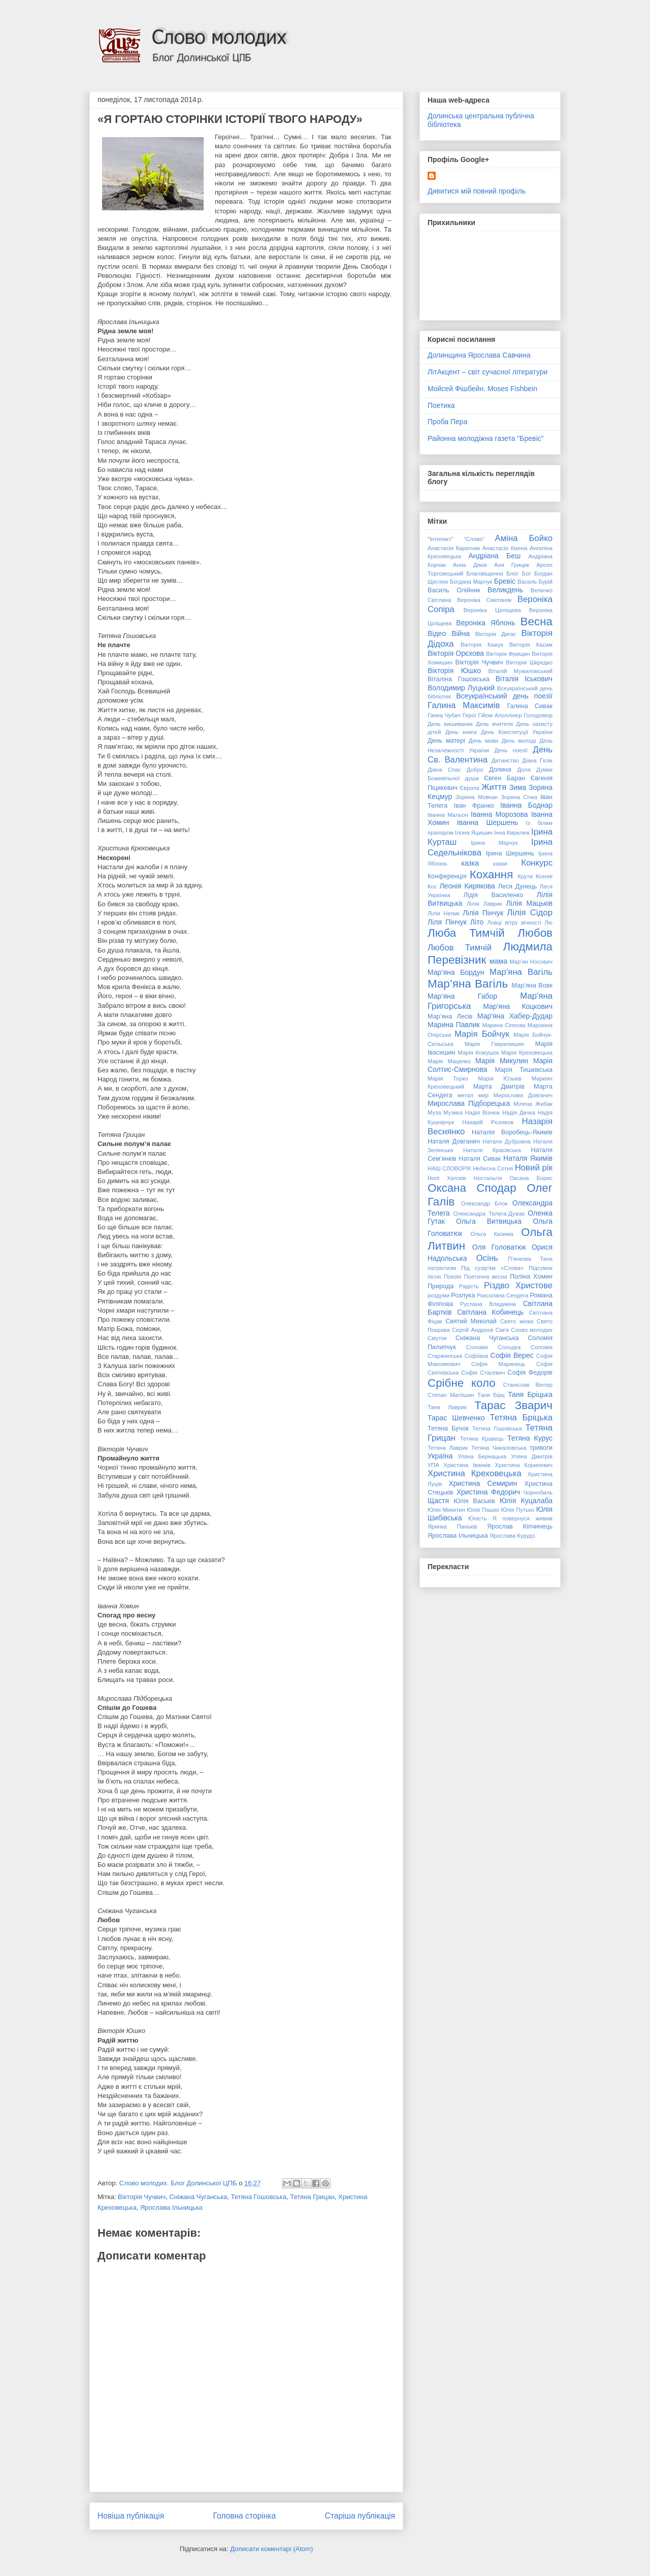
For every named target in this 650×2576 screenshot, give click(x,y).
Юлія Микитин (446, 1510)
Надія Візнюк (482, 1112)
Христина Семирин (482, 1483)
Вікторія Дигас (495, 634)
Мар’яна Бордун (456, 972)
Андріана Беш (494, 556)
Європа (469, 788)
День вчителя (494, 724)
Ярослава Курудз (512, 1536)
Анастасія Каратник (454, 548)
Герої (469, 715)
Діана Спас (444, 770)
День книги (461, 732)
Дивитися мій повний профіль (477, 191)
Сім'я (501, 1330)
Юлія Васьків (474, 1501)
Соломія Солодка (493, 1347)
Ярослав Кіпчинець (519, 1526)
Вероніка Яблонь (485, 623)
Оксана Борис (530, 1178)
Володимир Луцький (461, 688)
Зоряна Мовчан (477, 797)
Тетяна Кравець (482, 1439)
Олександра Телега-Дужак (489, 1214)
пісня (434, 1277)
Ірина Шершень (510, 853)
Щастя (438, 1501)
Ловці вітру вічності (514, 922)
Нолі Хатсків (447, 1178)
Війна (460, 633)
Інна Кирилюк (512, 833)
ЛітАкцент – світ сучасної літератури (487, 372)
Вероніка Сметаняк (484, 600)
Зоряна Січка (519, 797)
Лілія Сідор (529, 912)
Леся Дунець (517, 886)
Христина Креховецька (475, 1473)
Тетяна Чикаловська (499, 1448)
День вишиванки (450, 724)
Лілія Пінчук (483, 913)
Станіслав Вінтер (527, 1385)
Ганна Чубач (444, 715)
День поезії (511, 750)
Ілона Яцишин (474, 833)
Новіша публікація (131, 2515)
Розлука (463, 1295)
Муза (434, 1112)
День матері (446, 740)
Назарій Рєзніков (487, 1122)
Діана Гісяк (537, 760)
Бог (526, 573)
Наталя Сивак (480, 1158)
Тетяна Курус (529, 1438)
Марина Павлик (454, 1025)
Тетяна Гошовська (258, 2197)
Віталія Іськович (524, 679)
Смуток (437, 1338)
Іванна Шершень (487, 822)
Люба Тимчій (466, 933)
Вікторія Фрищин (508, 654)
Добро (475, 770)
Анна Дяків (470, 565)
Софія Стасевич (483, 1373)
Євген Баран (504, 778)
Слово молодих (531, 1330)
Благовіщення (485, 573)
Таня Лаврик (447, 1407)
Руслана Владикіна (488, 1304)
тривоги (541, 1447)
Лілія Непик (444, 913)
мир (483, 1095)
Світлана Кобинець (490, 1312)
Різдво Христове (518, 1285)
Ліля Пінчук (447, 922)
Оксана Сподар (472, 1188)
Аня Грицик (511, 565)
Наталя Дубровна (507, 1141)
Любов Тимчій (460, 947)
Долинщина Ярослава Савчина (479, 355)
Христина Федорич (488, 1492)
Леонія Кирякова (467, 886)
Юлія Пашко (483, 1510)
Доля (523, 770)
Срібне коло (462, 1383)
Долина (500, 769)
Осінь (487, 1258)
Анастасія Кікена (504, 548)
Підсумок (540, 1268)
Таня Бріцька (530, 1394)
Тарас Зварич (513, 1405)
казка (470, 863)
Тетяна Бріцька (521, 1417)
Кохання (491, 874)
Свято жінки (516, 1321)
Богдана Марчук (471, 582)
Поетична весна (485, 1277)
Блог (512, 573)
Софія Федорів (529, 1372)
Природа (440, 1286)
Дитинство (505, 760)
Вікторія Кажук (482, 645)
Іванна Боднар (526, 805)
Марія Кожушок (478, 1053)
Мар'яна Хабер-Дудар (514, 1016)
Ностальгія (487, 1178)
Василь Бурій (534, 582)
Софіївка (476, 1356)
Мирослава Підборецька (469, 1103)
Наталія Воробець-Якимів (512, 1132)
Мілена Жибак (532, 1104)
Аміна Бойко (524, 538)
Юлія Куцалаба (526, 1501)
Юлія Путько (517, 1510)
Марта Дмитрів (499, 1086)
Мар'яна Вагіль (521, 972)
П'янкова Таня (530, 1259)
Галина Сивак (529, 706)
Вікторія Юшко (454, 670)
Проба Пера (447, 422)
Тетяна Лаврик (448, 1448)
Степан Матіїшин (451, 1395)
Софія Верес (512, 1355)
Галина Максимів (464, 705)
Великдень (505, 590)
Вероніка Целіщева (492, 610)
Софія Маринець (498, 1364)
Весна (536, 621)
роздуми (438, 1295)
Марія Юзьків (500, 1078)
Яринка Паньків (452, 1526)
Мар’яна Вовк (532, 985)
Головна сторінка (244, 2515)
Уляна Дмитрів (531, 1456)
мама (498, 961)
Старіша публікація (360, 2515)
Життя (493, 787)
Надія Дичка (518, 1112)
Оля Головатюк (499, 1247)
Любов (534, 933)
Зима (518, 787)
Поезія (452, 1277)
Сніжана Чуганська (198, 2197)
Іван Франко (473, 805)
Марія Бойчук (481, 1034)
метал (465, 1095)
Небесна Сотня (493, 1168)
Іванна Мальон (448, 815)
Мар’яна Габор (462, 996)
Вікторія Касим (530, 645)
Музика (453, 1112)
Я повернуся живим (522, 1518)
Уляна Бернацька (482, 1456)
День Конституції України (516, 732)
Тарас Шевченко (456, 1418)
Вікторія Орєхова (456, 653)
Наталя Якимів (527, 1158)
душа (472, 778)
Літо (476, 922)
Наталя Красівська (492, 1150)
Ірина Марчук (494, 843)
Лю (548, 922)
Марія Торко (448, 1078)
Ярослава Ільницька (171, 2207)
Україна (440, 1456)
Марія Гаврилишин (494, 1044)
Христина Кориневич (523, 1465)
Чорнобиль (538, 1492)
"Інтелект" (440, 539)
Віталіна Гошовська (459, 679)
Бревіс (504, 581)
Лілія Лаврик (484, 904)
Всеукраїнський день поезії (504, 696)
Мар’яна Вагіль (468, 983)
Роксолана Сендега (503, 1295)
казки (500, 864)
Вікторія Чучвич (142, 2197)
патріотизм (442, 1268)
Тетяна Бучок (448, 1428)
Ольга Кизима (491, 1234)
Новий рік (533, 1167)
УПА (433, 1465)
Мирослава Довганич (523, 1095)
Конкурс (536, 863)
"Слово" (474, 539)
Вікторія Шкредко (529, 662)
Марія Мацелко (449, 1061)
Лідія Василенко (493, 895)
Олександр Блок (484, 1203)
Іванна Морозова (499, 814)
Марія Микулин (501, 1061)
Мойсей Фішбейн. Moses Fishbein (482, 389)
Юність (477, 1518)
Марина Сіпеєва (504, 1025)
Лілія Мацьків (529, 903)
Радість (469, 1286)
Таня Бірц (491, 1395)
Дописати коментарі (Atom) (271, 2549)
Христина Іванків (467, 1465)
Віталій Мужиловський (520, 671)
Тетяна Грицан (312, 2197)
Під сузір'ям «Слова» (492, 1268)
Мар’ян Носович (530, 962)
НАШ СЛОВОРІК (449, 1168)
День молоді (519, 741)
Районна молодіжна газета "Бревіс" (486, 438)
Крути (525, 876)
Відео (437, 633)
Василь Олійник (454, 590)
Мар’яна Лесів (450, 1016)
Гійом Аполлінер (500, 715)
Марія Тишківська (523, 1069)
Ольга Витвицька (489, 1221)
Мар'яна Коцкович (517, 1006)
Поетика (441, 405)
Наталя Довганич (454, 1141)
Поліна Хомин (531, 1276)
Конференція (447, 876)
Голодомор (538, 715)
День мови (484, 741)
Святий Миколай (471, 1321)
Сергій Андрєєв (472, 1330)
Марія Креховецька (526, 1053)
